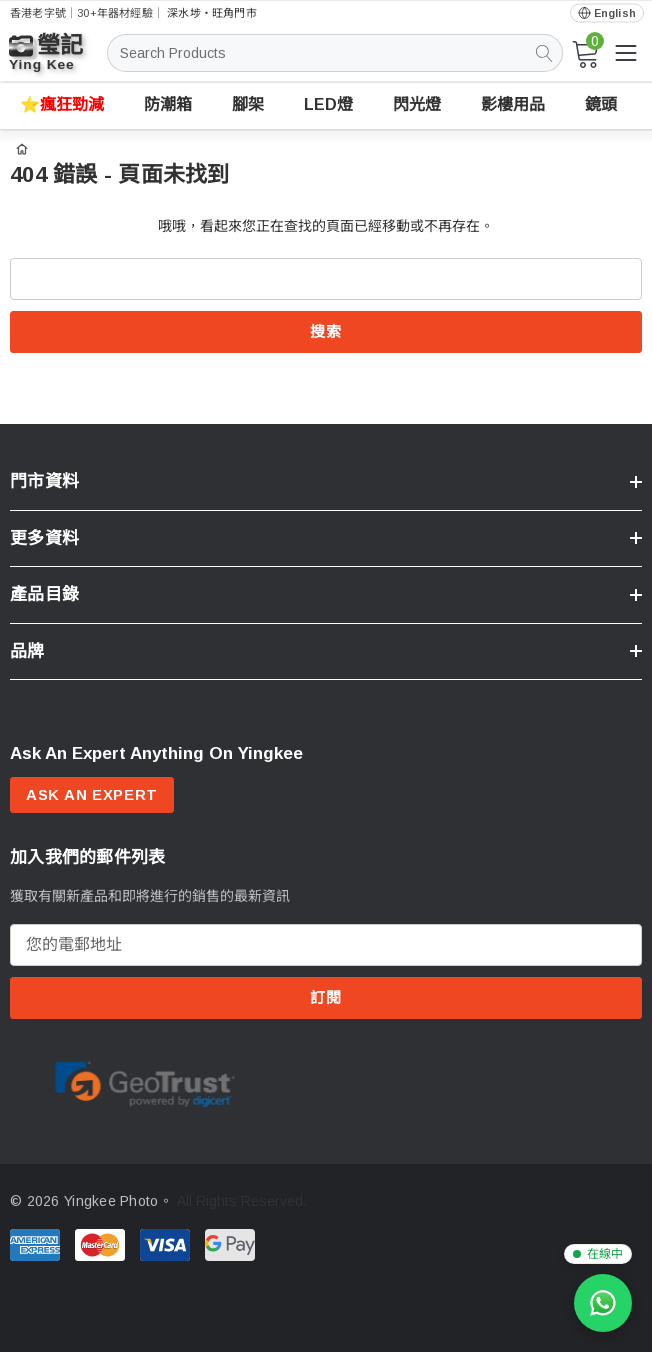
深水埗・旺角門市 (212, 13)
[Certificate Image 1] (145, 1083)
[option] (145, 1084)
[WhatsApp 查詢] (603, 1303)
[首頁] (22, 147)
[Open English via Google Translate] (607, 13)
